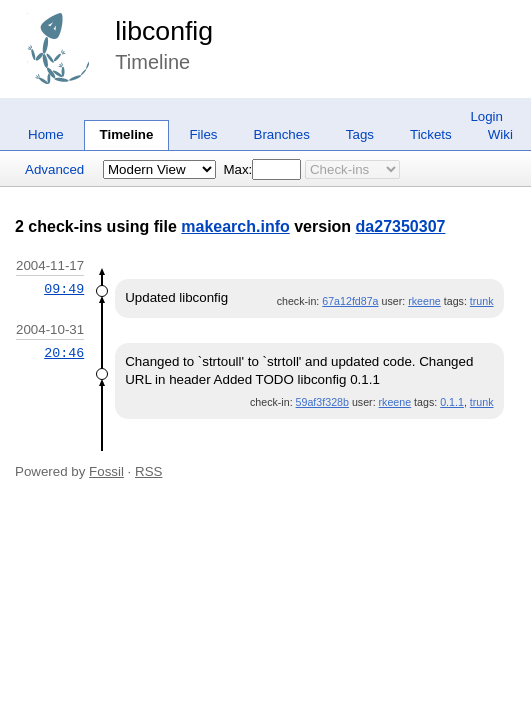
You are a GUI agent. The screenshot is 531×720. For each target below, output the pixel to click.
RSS (148, 471)
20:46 (64, 353)
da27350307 (401, 226)
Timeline (127, 134)
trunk (482, 301)
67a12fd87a (350, 301)
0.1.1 (452, 402)
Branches (282, 134)
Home (46, 134)
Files (203, 134)
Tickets (431, 134)
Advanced (54, 169)
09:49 (64, 289)
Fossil (106, 471)
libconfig (164, 31)
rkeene (424, 301)
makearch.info (235, 226)
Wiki (500, 134)
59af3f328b (322, 402)
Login (486, 116)
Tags (360, 134)
